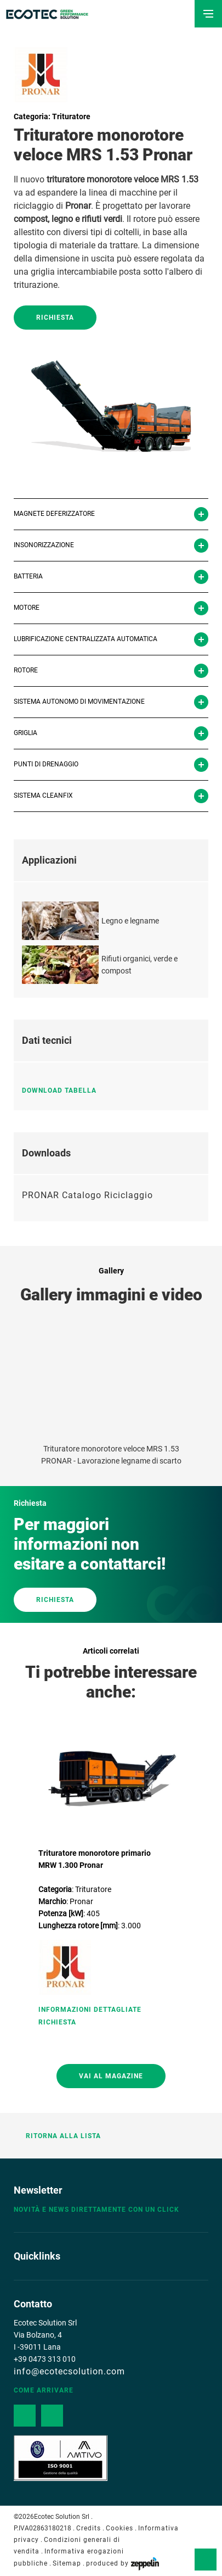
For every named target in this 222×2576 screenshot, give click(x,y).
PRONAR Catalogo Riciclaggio (87, 1195)
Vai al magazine (111, 2076)
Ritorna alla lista (57, 2136)
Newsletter (38, 2190)
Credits (88, 2528)
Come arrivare (43, 2390)
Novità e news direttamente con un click (96, 2209)
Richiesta (55, 317)
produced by (122, 2563)
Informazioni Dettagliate (89, 2009)
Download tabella (64, 1090)
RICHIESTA (55, 1600)
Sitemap (67, 2563)
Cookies (119, 2528)
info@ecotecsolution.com (69, 2371)
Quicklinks (37, 2256)
